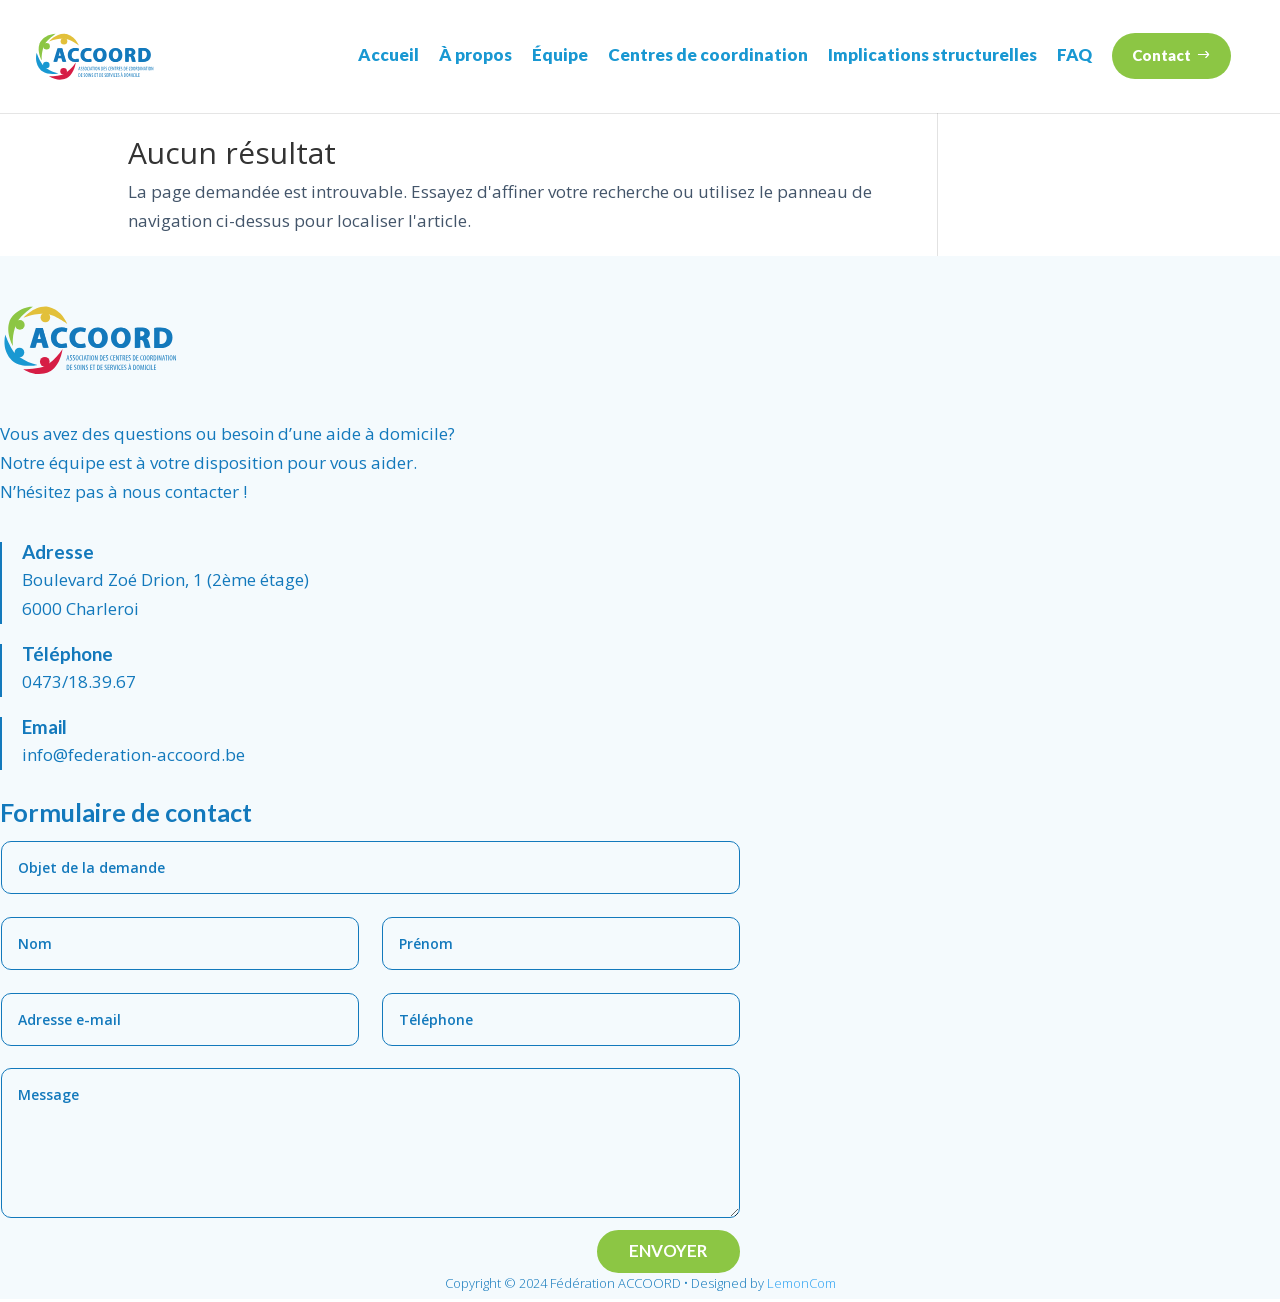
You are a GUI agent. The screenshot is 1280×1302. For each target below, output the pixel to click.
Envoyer (668, 1253)
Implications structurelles (932, 54)
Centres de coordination (708, 54)
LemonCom (801, 1286)
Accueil (388, 54)
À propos (475, 54)
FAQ (1074, 54)
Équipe (560, 54)
